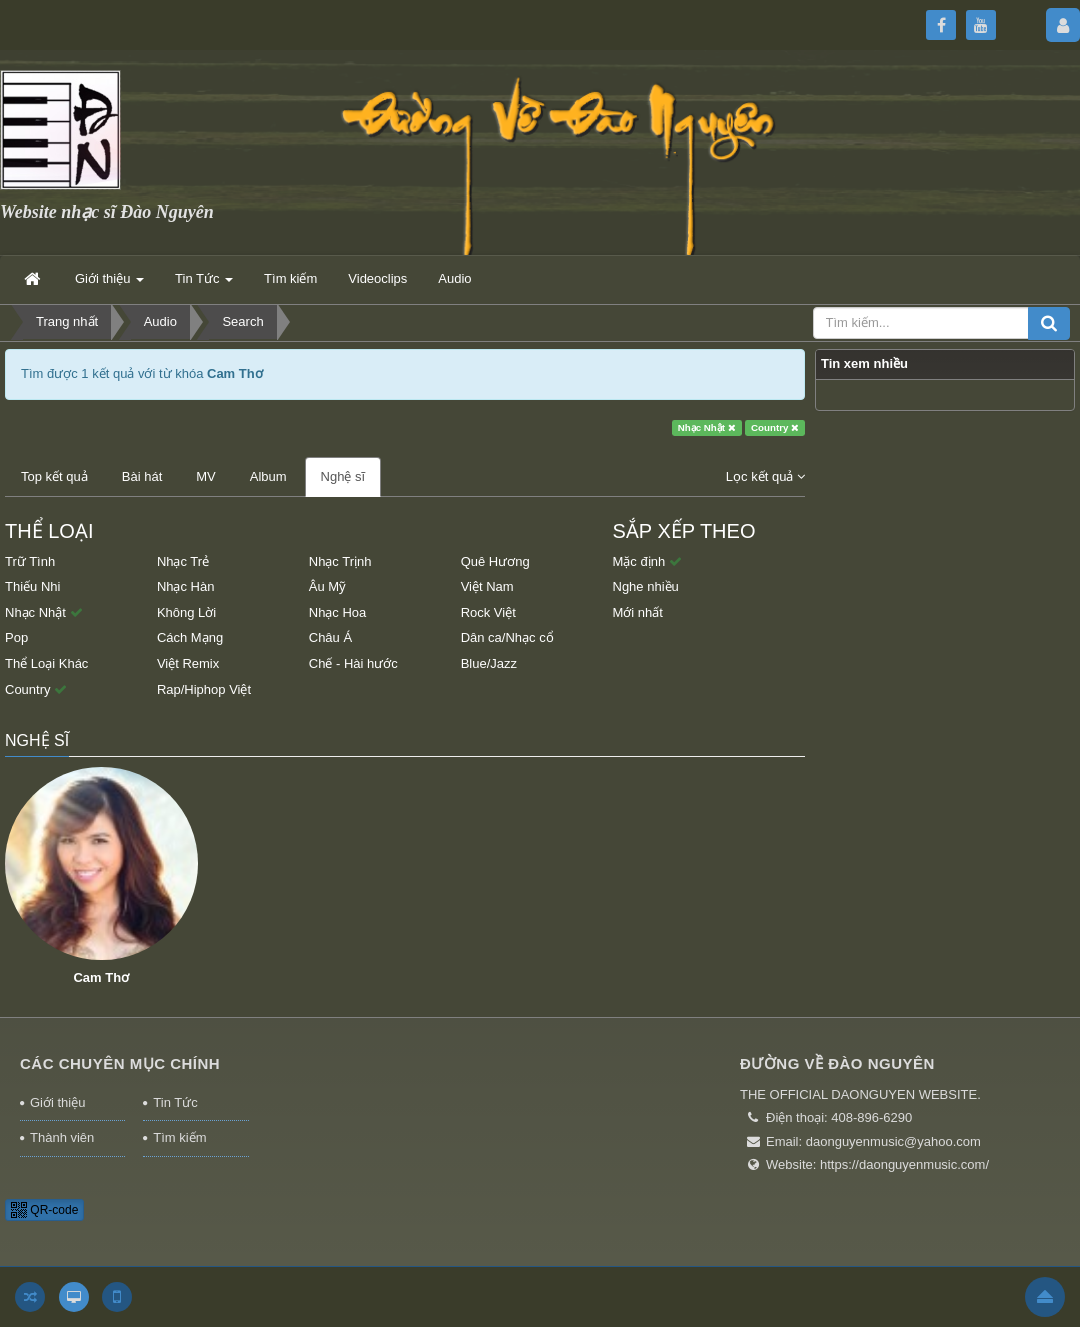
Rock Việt (488, 612)
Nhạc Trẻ (183, 561)
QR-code (44, 1210)
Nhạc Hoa (338, 612)
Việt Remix (188, 663)
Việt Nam (487, 586)
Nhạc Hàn (186, 586)
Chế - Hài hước (353, 663)
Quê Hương (495, 561)
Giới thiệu (57, 1102)
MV (206, 476)
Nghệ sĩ (343, 476)
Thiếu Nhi (32, 586)
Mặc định (647, 561)
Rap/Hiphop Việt (204, 689)
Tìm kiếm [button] (290, 278)
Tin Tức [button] (204, 284)
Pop (16, 637)
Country (775, 427)
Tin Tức (175, 1102)
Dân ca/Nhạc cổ (507, 637)
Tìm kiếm (179, 1137)
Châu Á (330, 637)
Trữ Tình (30, 561)
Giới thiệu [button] (109, 284)
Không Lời (186, 612)
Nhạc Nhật (707, 427)
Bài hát (142, 476)
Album (268, 476)
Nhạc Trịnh (340, 561)
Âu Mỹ (327, 586)
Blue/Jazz (489, 663)
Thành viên (62, 1137)
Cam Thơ (101, 977)
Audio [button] (454, 278)
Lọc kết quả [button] (765, 476)
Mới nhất (638, 612)
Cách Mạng (190, 637)
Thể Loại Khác (46, 663)
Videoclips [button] (377, 278)
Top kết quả (54, 476)
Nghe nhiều (646, 586)
